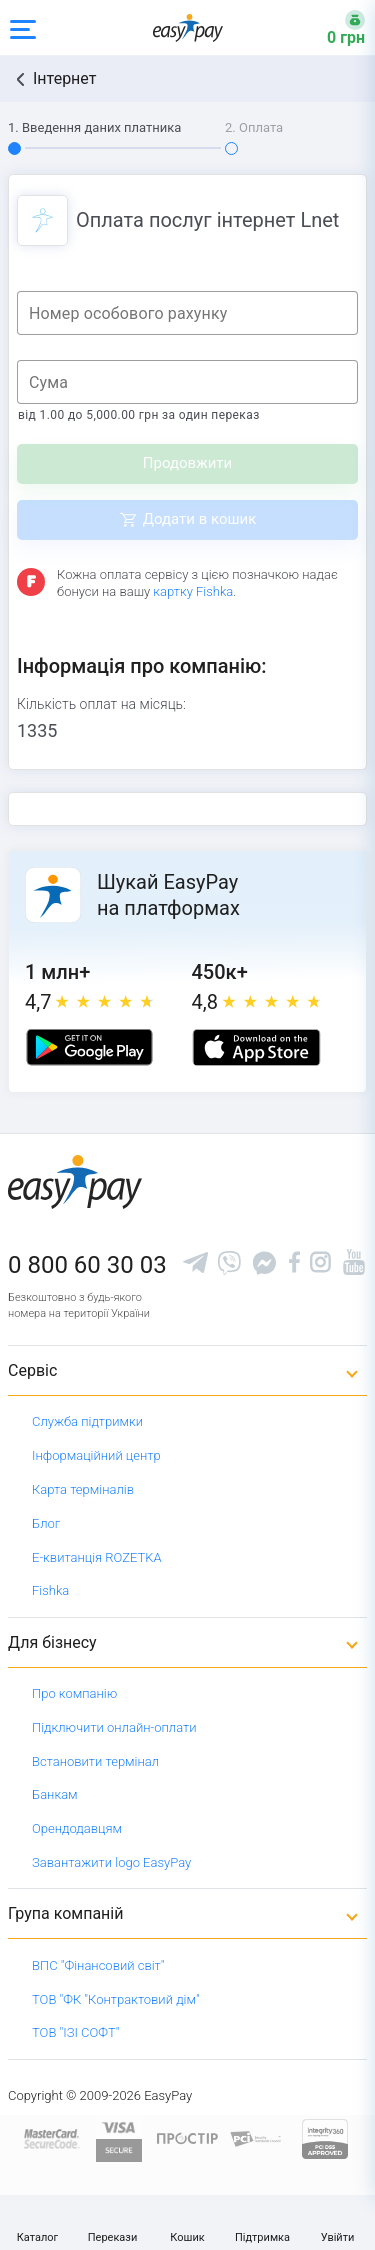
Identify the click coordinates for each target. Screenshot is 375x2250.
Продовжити (187, 463)
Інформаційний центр (96, 1455)
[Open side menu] (23, 28)
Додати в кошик (200, 519)
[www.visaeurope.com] (119, 2137)
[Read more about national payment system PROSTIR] (187, 2137)
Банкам (55, 1794)
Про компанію (74, 1693)
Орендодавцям (77, 1828)
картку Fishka (193, 591)
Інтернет (64, 78)
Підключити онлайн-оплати (114, 1727)
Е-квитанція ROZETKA (97, 1557)
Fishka (50, 1590)
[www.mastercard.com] (50, 2137)
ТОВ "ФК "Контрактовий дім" (116, 1999)
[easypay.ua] (188, 27)
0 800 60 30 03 (87, 1265)
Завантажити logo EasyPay (111, 1862)
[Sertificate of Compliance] (256, 2138)
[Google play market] (89, 1047)
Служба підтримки (87, 1421)
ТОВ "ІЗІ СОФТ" (75, 2032)
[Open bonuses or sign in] (334, 28)
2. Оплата (254, 127)
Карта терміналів (83, 1489)
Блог (46, 1523)
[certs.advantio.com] (325, 2137)
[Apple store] (256, 1047)
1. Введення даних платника (94, 127)
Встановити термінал (95, 1761)
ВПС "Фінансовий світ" (98, 1965)
